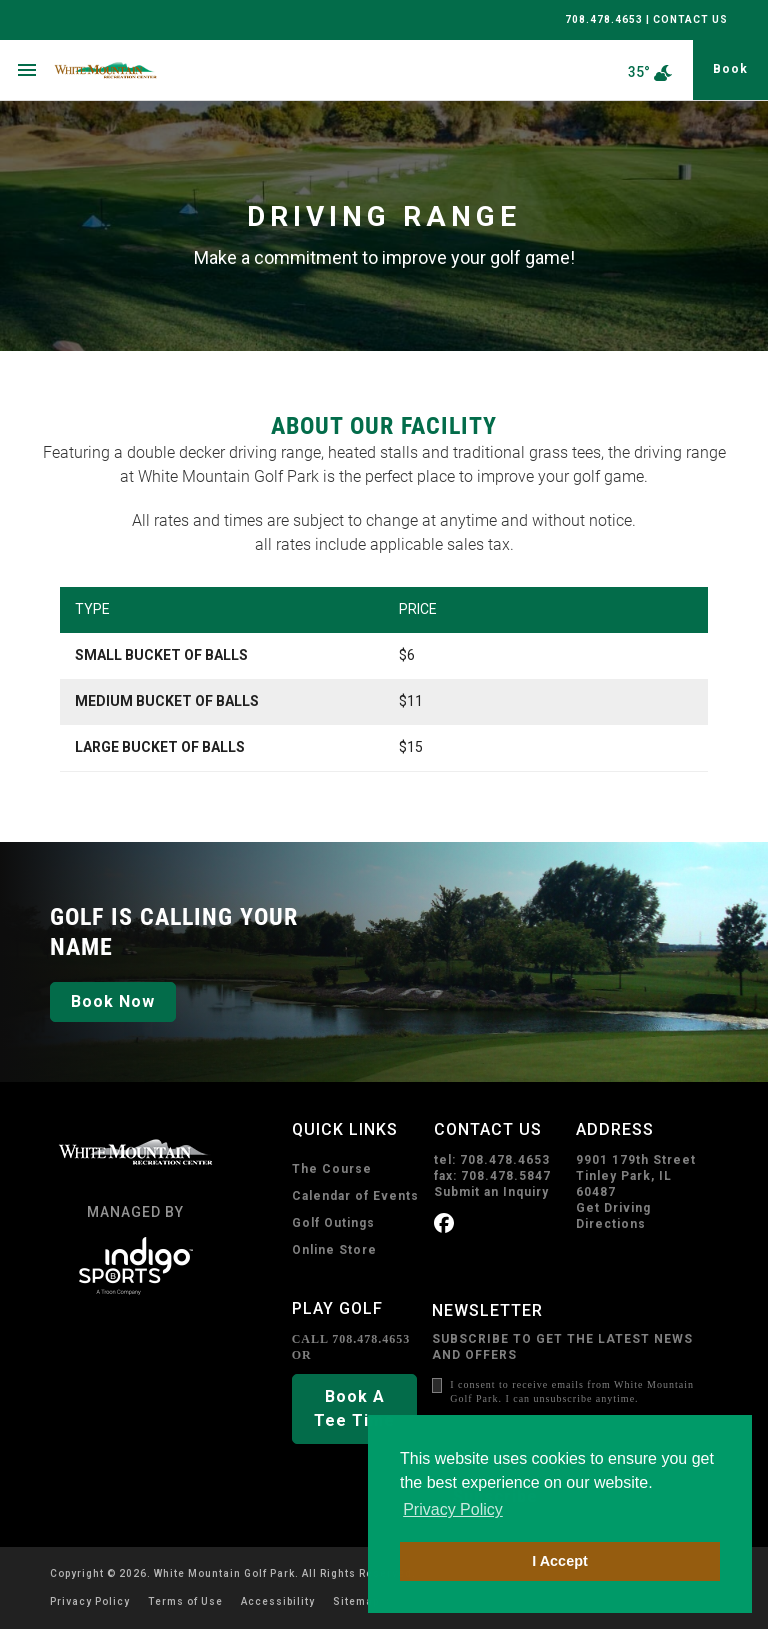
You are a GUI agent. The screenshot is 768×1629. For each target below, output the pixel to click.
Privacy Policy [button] (453, 1509)
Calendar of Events (355, 1196)
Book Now (113, 1001)
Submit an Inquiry (491, 1192)
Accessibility (278, 1601)
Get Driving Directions (613, 1216)
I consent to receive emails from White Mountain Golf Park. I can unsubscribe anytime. (572, 1391)
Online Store (334, 1250)
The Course (332, 1169)
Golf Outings (333, 1223)
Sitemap (356, 1601)
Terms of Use (185, 1601)
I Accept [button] (559, 1561)
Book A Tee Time (354, 1408)
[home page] (131, 70)
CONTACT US (690, 19)
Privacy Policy (90, 1601)
